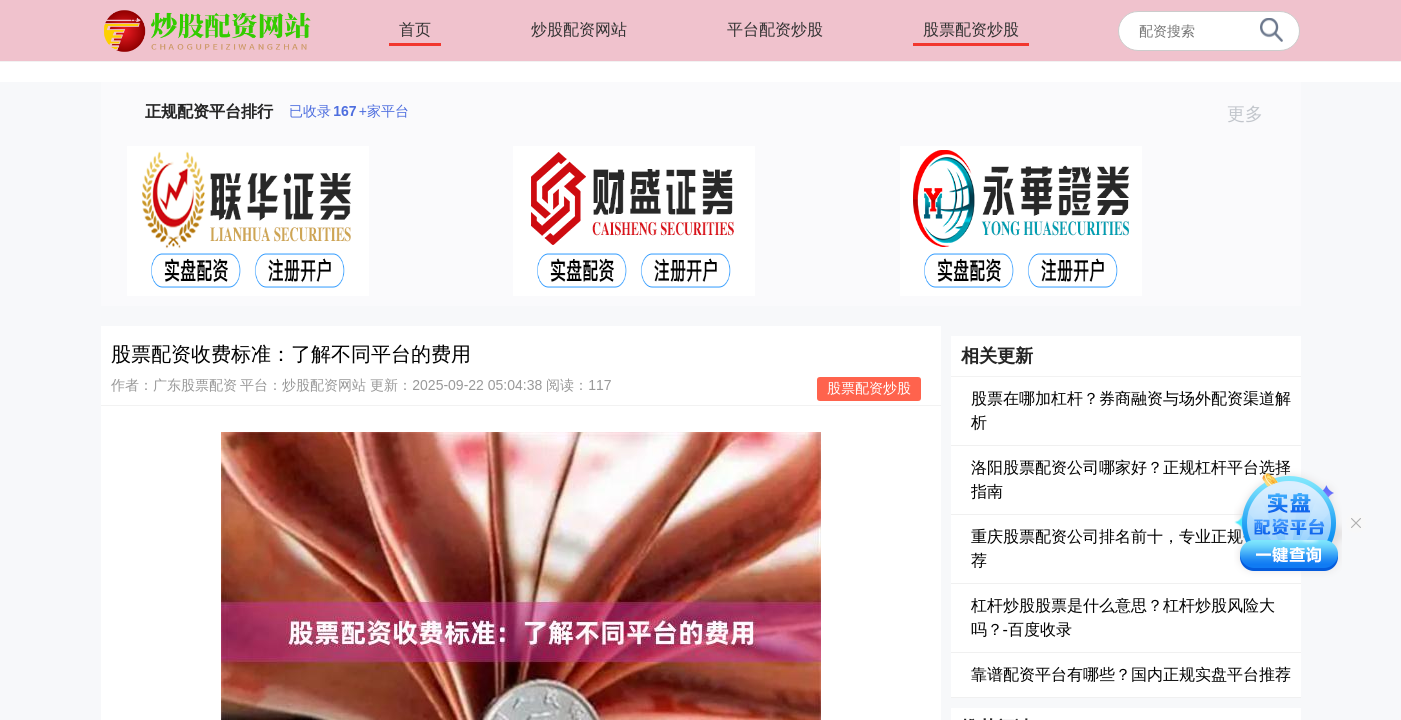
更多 (1253, 114)
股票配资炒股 (971, 29)
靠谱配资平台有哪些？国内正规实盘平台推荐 (1131, 674)
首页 (415, 29)
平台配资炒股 (775, 29)
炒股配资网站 (579, 29)
